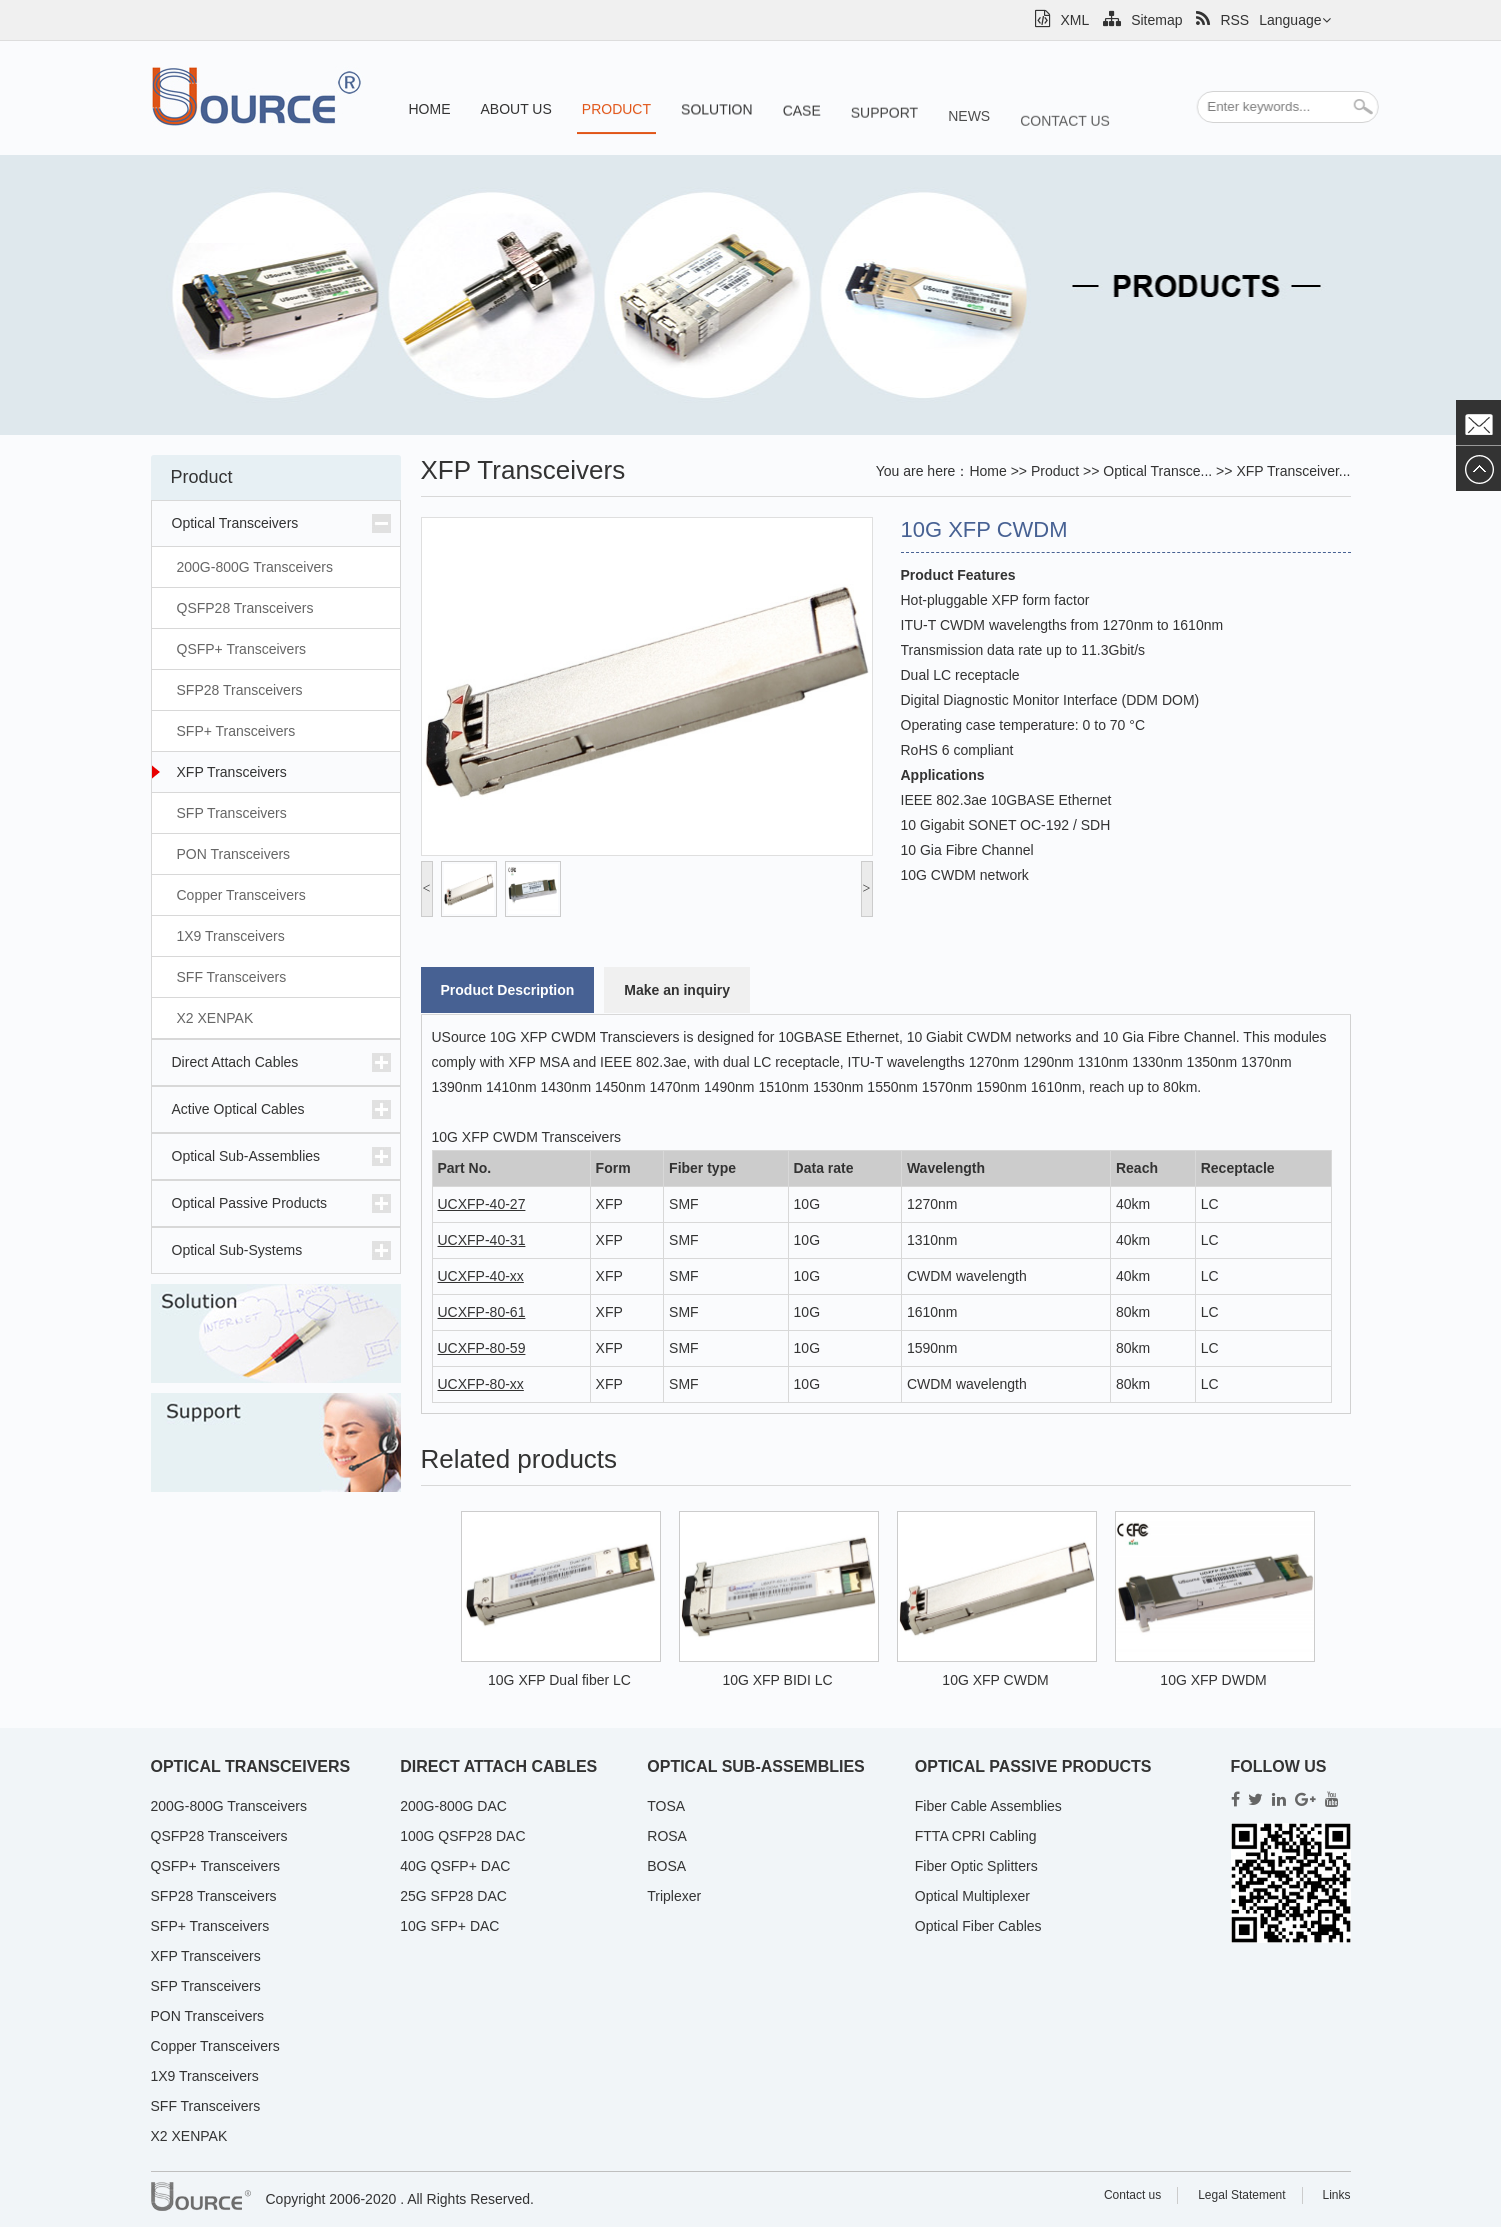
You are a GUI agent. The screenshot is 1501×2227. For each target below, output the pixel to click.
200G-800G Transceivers (255, 567)
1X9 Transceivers (231, 936)
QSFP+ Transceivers (242, 649)
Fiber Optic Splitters (976, 1866)
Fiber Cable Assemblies (988, 1806)
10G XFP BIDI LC (777, 1680)
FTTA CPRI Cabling (976, 1836)
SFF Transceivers (232, 977)
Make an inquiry (677, 990)
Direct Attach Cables (235, 1062)
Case (802, 121)
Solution (717, 116)
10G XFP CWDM (995, 1680)
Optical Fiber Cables (978, 1926)
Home (430, 109)
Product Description (508, 990)
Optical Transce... (1157, 471)
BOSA (666, 1866)
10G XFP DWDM (1213, 1680)
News (969, 138)
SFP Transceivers (232, 813)
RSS (1222, 20)
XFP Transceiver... (1293, 471)
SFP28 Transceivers (240, 690)
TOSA (666, 1806)
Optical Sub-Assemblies (246, 1156)
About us (516, 111)
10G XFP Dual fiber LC (559, 1680)
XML (1062, 20)
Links (1336, 2195)
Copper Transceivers (241, 895)
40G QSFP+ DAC (455, 1866)
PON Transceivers (234, 854)
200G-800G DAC (453, 1806)
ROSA (667, 1836)
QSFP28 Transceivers (245, 608)
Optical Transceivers (235, 523)
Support (884, 128)
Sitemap (1142, 20)
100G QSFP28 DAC (462, 1836)
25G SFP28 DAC (453, 1896)
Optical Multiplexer (972, 1896)
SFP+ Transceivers (236, 731)
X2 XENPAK (215, 1018)
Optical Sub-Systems (237, 1250)
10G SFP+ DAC (449, 1926)
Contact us (1065, 150)
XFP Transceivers (232, 772)
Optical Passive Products (250, 1203)
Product (616, 113)
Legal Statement (1241, 2195)
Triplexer (674, 1896)
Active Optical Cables (238, 1109)
